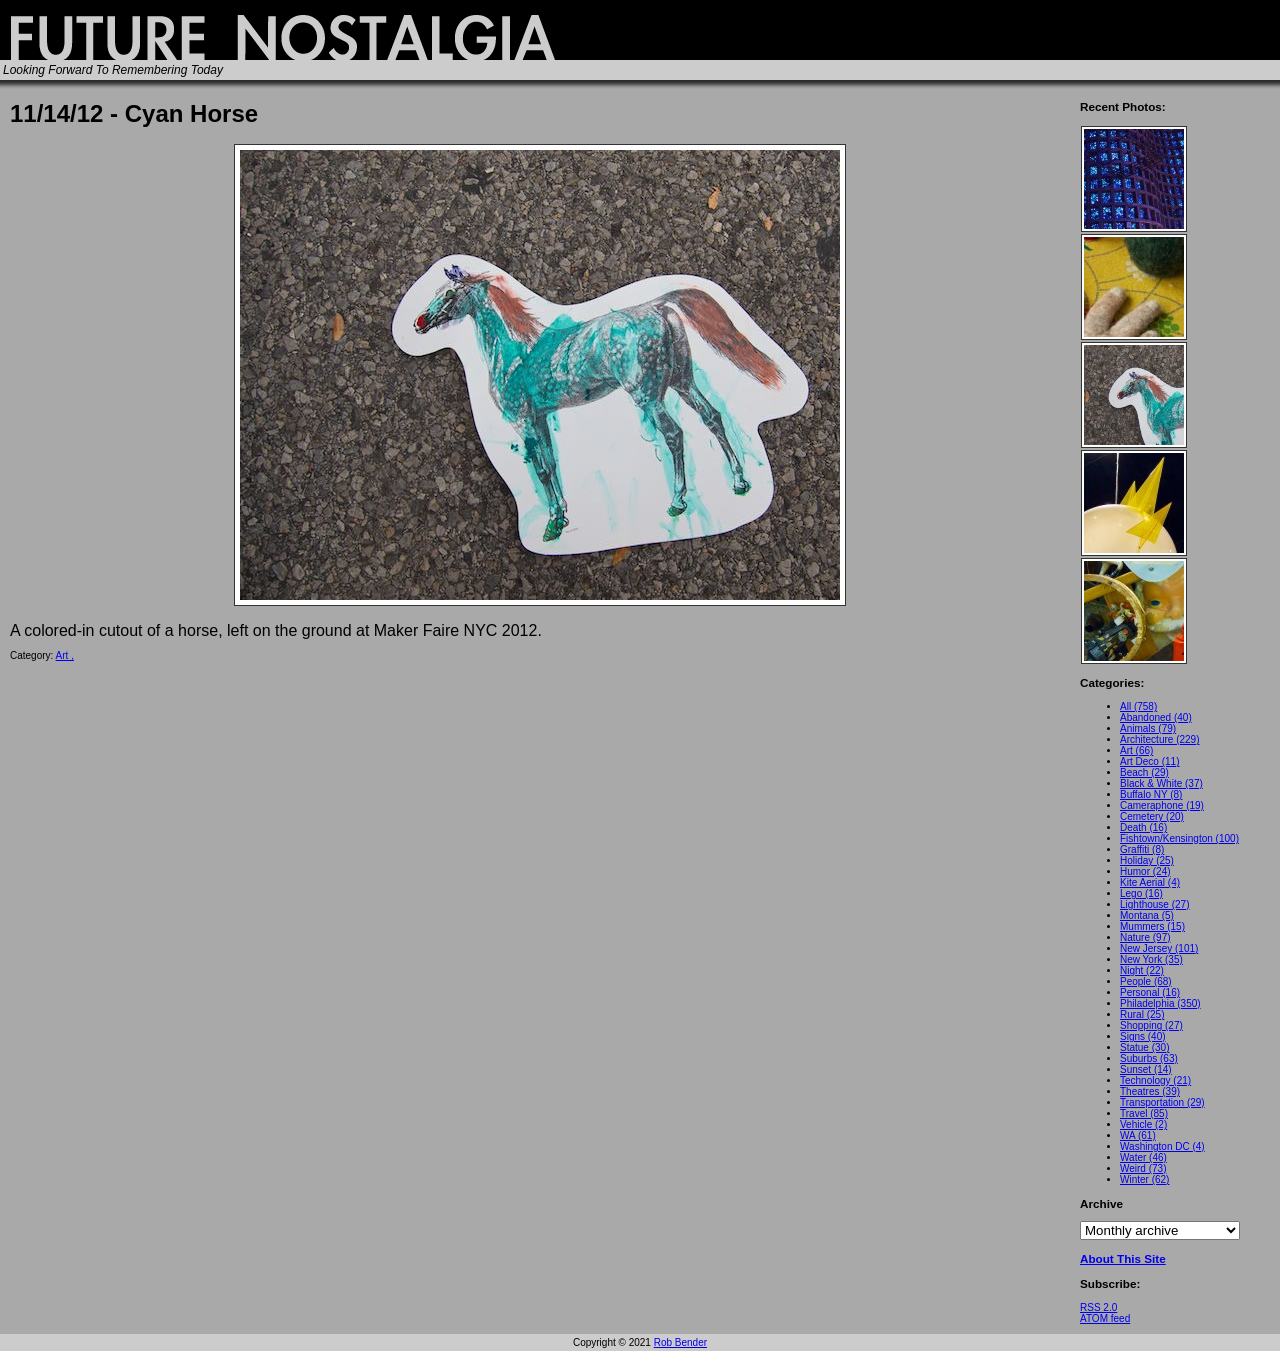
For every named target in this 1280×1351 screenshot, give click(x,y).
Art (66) (1136, 750)
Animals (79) (1148, 728)
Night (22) (1142, 970)
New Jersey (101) (1159, 948)
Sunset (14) (1146, 1069)
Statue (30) (1144, 1047)
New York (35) (1151, 959)
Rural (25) (1142, 1014)
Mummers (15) (1152, 926)
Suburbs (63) (1149, 1058)
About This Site (1123, 1258)
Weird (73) (1143, 1168)
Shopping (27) (1151, 1025)
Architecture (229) (1159, 739)
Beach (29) (1144, 772)
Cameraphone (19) (1162, 805)
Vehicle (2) (1143, 1124)
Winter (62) (1144, 1179)
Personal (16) (1150, 992)
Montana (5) (1147, 915)
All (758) (1138, 706)
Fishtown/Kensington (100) (1179, 838)
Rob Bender (680, 1342)
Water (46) (1143, 1157)
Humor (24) (1145, 871)
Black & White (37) (1161, 783)
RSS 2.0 (1098, 1307)
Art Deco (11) (1149, 761)
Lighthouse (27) (1155, 904)
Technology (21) (1155, 1080)
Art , (65, 655)
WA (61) (1138, 1135)
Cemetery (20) (1152, 816)
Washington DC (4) (1162, 1146)
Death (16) (1143, 827)
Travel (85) (1144, 1113)
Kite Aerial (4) (1150, 882)
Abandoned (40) (1156, 717)
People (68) (1146, 981)
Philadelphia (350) (1160, 1003)
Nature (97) (1145, 937)
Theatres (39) (1150, 1091)
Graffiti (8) (1142, 849)
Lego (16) (1141, 893)
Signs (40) (1143, 1036)
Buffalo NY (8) (1151, 794)
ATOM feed (1105, 1318)
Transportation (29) (1162, 1102)
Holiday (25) (1147, 860)
